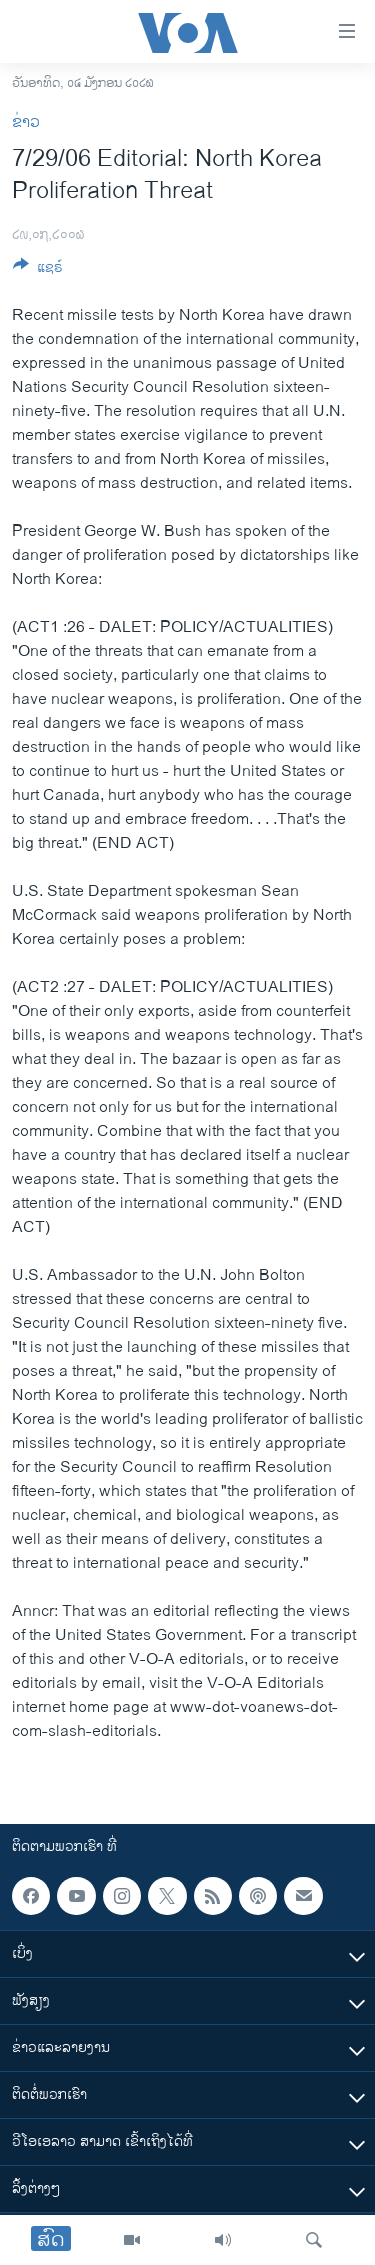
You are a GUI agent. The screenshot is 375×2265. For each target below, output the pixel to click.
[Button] (38, 270)
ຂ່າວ (26, 122)
